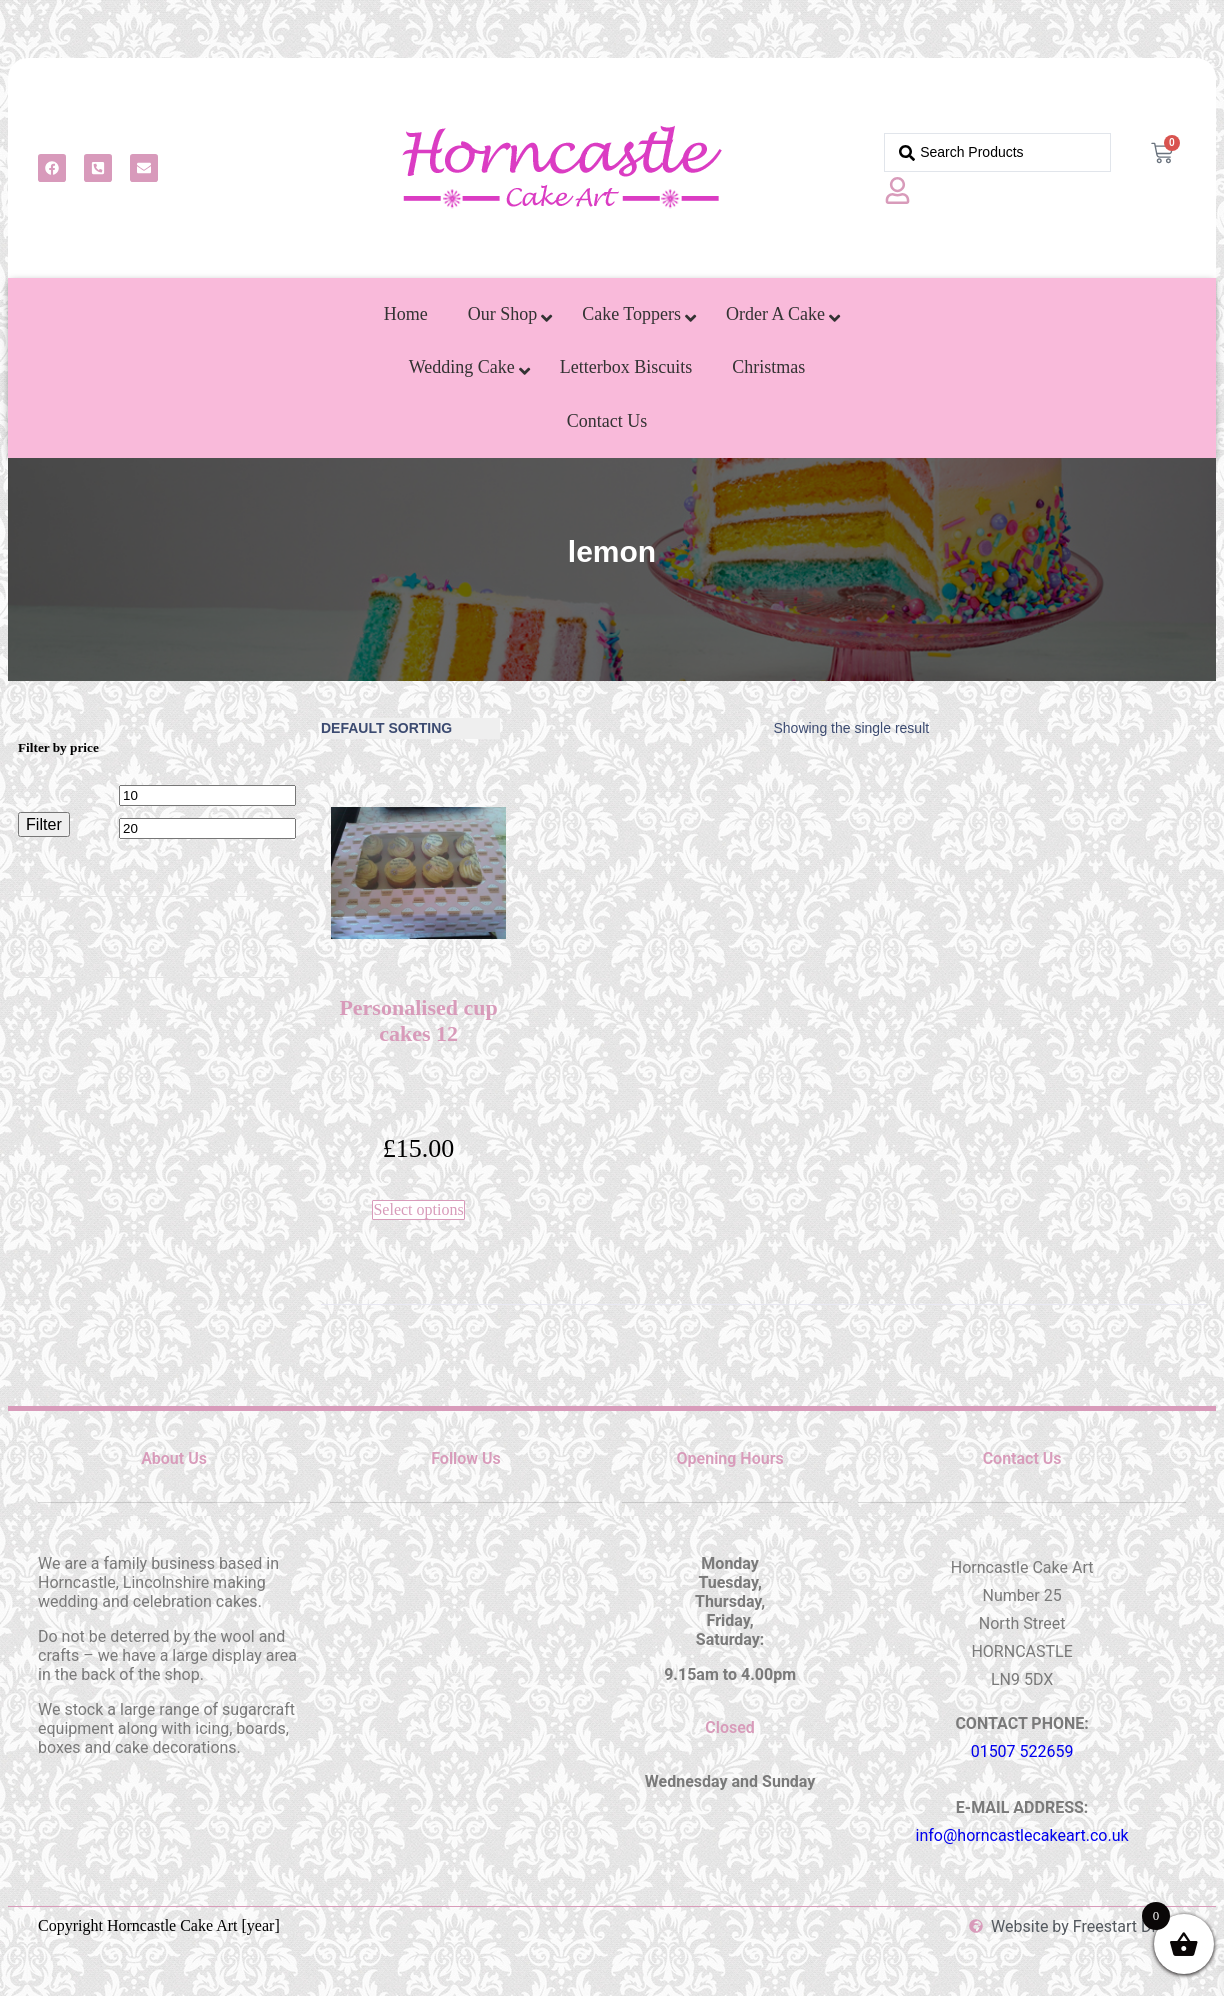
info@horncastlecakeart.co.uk (1022, 1835)
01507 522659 (1022, 1751)
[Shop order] (410, 728)
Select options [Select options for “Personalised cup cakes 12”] (418, 1209)
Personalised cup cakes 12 (418, 1020)
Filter (44, 824)
